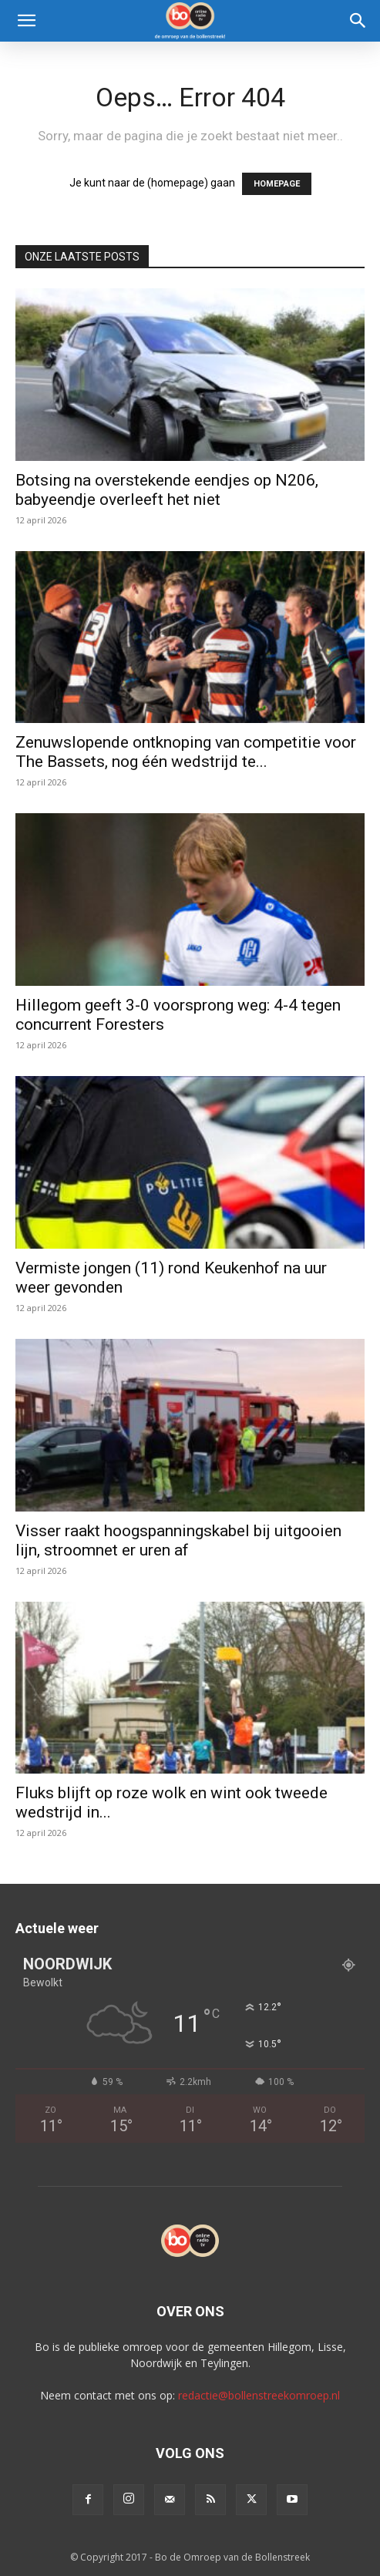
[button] (26, 21)
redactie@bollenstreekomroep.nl (259, 2395)
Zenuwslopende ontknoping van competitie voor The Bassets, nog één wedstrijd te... (185, 752)
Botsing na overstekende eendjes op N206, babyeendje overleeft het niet (166, 490)
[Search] (358, 21)
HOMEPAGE (277, 184)
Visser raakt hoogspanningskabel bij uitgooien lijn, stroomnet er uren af (178, 1540)
